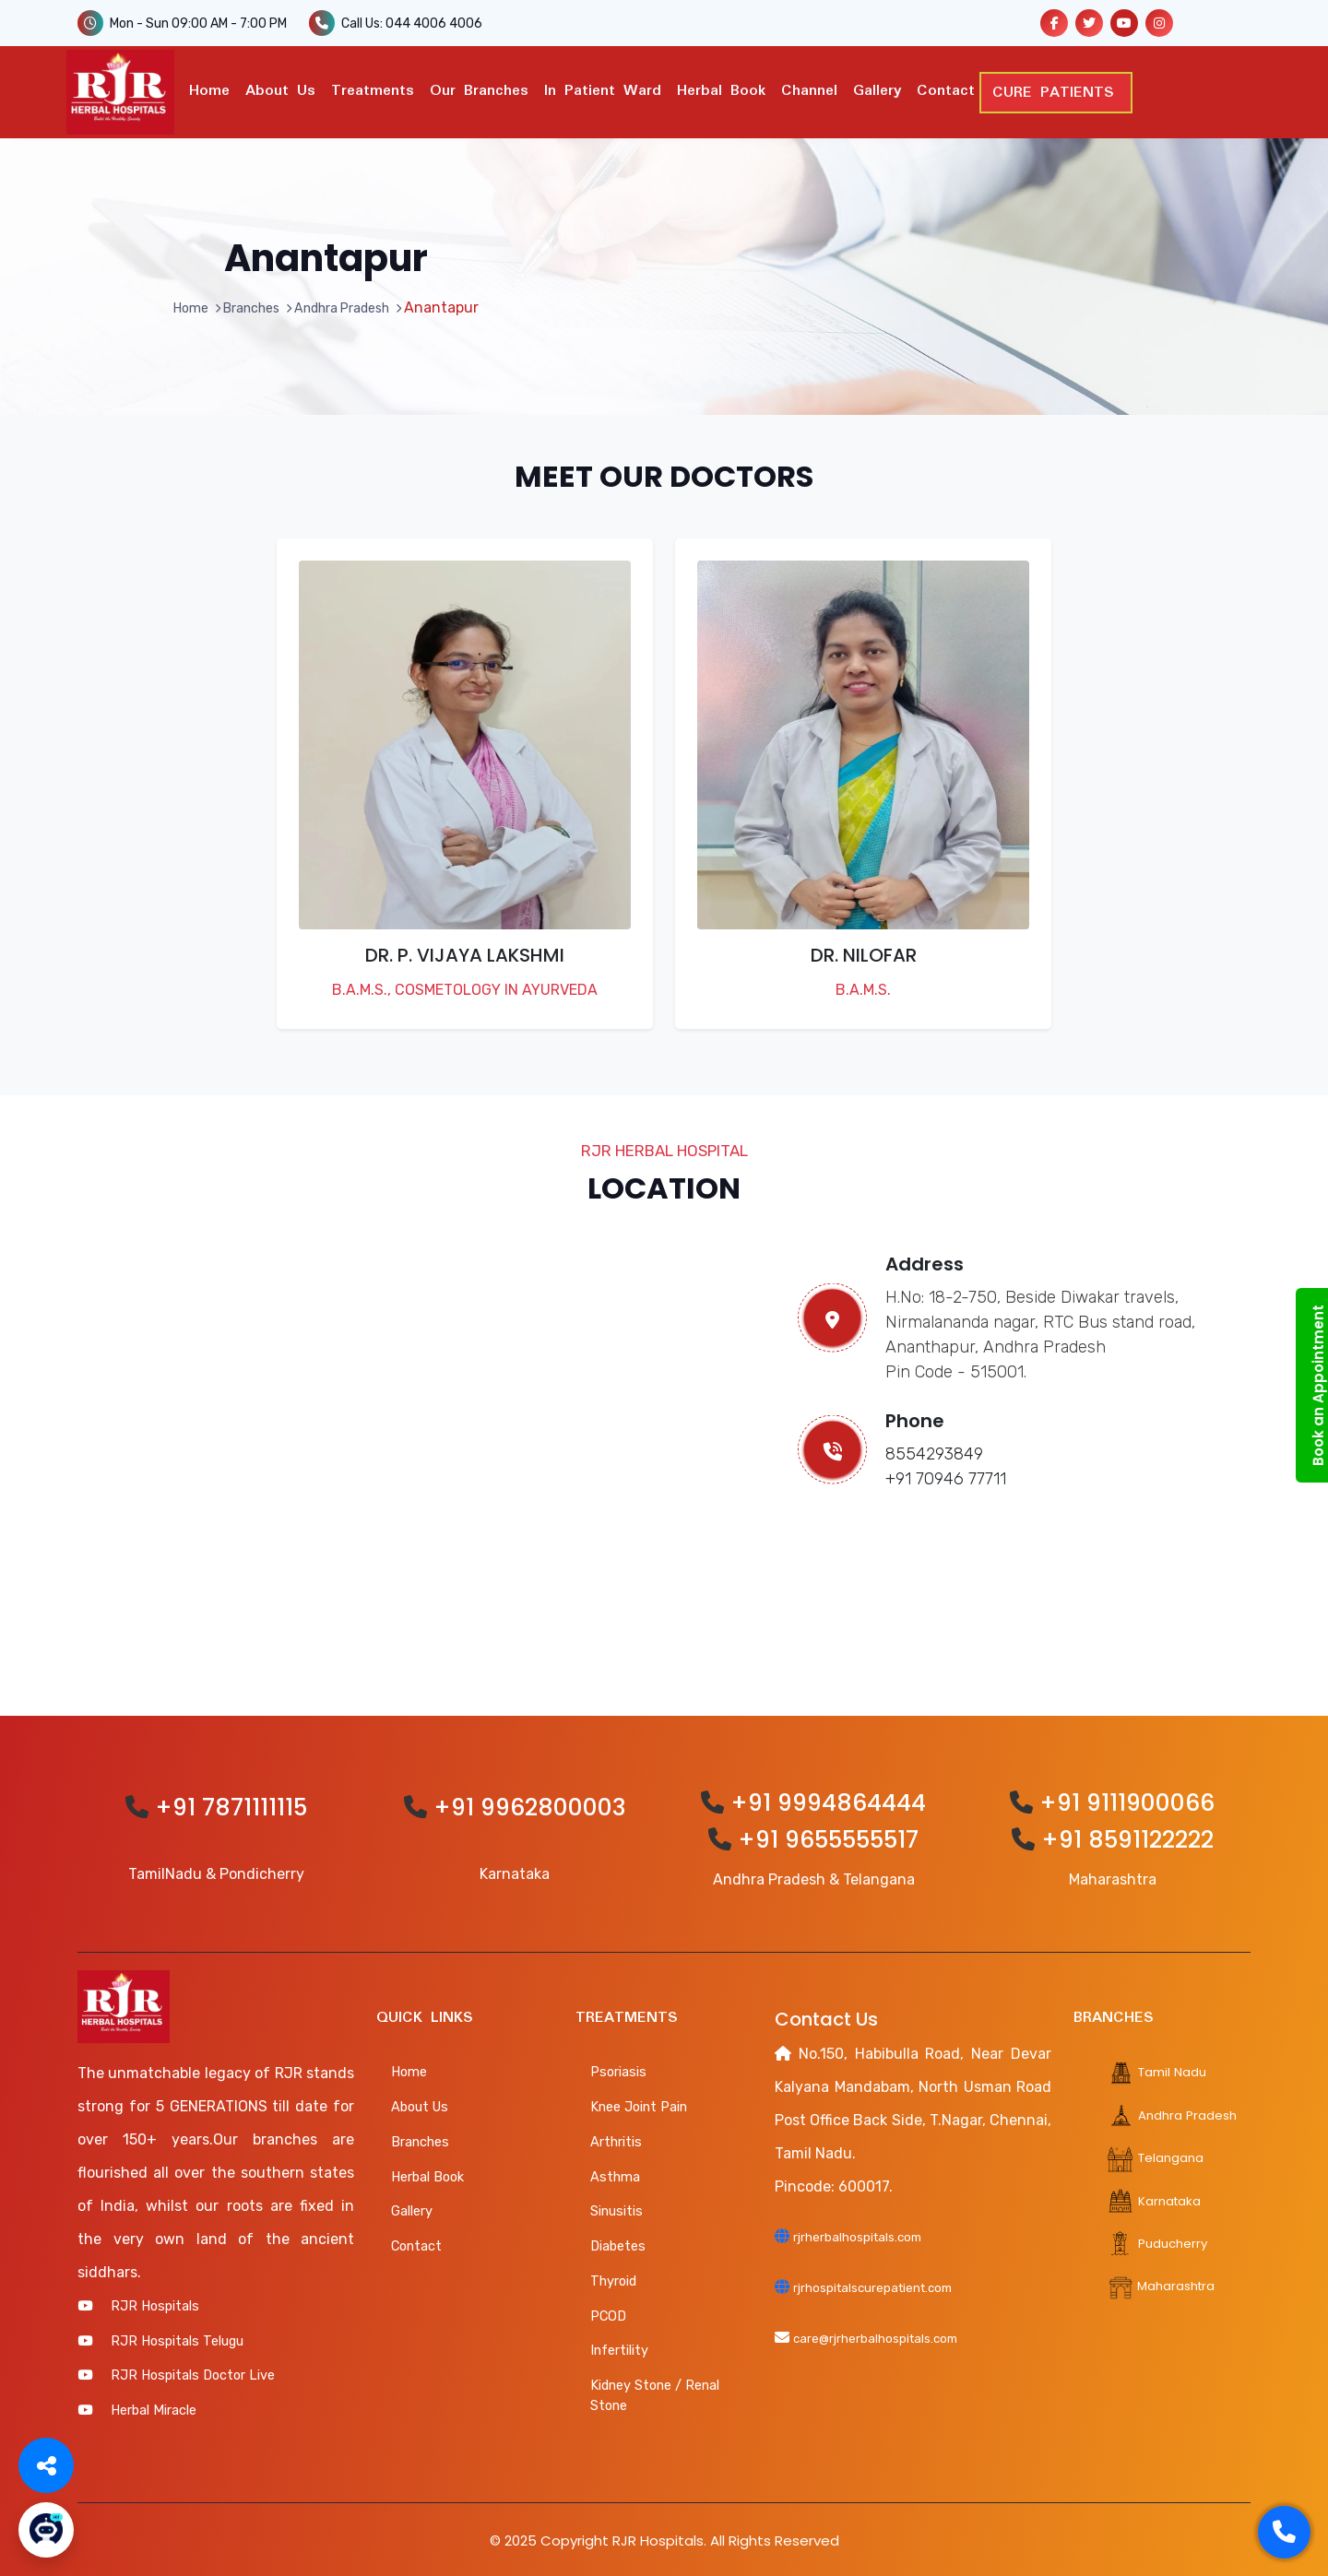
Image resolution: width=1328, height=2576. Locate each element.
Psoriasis (618, 2069)
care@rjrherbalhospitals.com (892, 2332)
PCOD (608, 2312)
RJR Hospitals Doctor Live (193, 2372)
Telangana (1159, 2153)
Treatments (372, 89)
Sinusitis (616, 2208)
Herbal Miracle (153, 2406)
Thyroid (613, 2277)
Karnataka (1158, 2195)
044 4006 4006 (433, 23)
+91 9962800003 (529, 1805)
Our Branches (479, 89)
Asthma (615, 2173)
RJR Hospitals (155, 2302)
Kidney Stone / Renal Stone (654, 2392)
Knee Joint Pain (638, 2104)
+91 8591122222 (1127, 1836)
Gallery (877, 89)
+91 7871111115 (231, 1805)
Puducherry (1161, 2238)
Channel (809, 89)
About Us (280, 89)
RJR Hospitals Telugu (177, 2337)
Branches (245, 304)
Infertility (619, 2347)
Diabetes (618, 2243)
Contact (946, 89)
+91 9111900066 (1127, 1799)
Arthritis (616, 2138)
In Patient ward (602, 89)
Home (209, 89)
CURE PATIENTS (1061, 90)
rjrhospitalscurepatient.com (890, 2282)
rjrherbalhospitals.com (870, 2232)
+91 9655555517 (828, 1836)
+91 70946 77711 (945, 1476)
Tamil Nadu (1161, 2068)
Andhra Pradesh (349, 304)
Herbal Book (721, 89)
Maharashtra (1166, 2280)
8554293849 (934, 1451)
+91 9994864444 (828, 1799)
